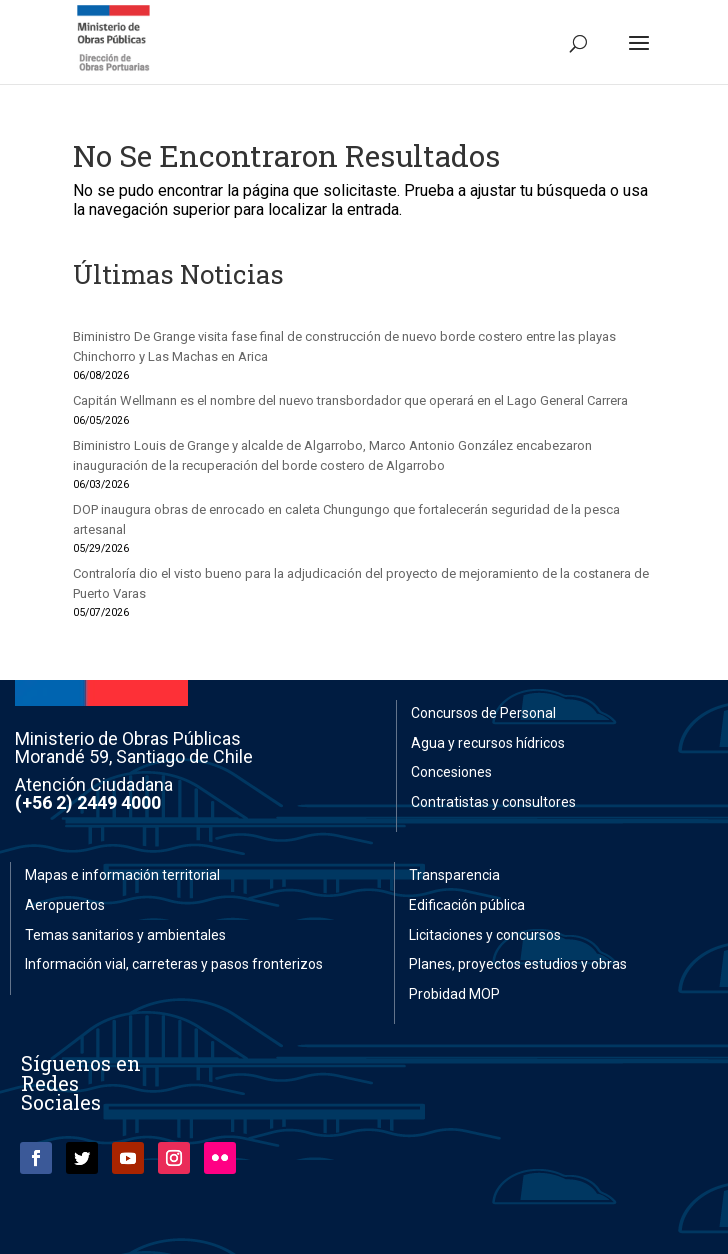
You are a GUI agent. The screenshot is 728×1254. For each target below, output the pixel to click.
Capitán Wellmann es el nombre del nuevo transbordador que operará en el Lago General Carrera (350, 400)
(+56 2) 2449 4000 (88, 802)
